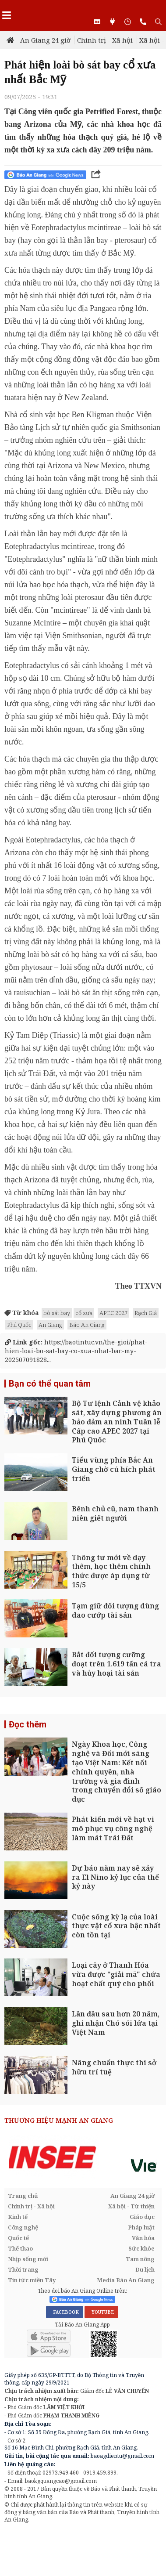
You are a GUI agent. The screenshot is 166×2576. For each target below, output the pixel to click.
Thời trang (23, 2269)
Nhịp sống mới (28, 2259)
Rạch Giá (145, 1313)
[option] (83, 2157)
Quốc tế (18, 2238)
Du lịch (145, 2269)
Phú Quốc (19, 1325)
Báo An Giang (87, 1325)
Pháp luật (141, 2227)
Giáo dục (142, 2217)
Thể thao (20, 2248)
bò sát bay (56, 1313)
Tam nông (140, 2259)
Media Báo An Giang (126, 2280)
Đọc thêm (27, 1724)
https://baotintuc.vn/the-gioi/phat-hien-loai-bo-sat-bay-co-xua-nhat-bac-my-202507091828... (76, 1350)
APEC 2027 (113, 1313)
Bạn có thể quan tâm (50, 1383)
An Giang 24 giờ (45, 40)
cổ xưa (83, 1313)
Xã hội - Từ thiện (131, 2206)
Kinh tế (18, 2217)
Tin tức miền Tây (32, 2280)
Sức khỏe (141, 2248)
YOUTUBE (101, 2312)
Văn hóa (143, 2238)
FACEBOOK (64, 2312)
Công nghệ (23, 2227)
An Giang (50, 1325)
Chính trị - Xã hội (105, 40)
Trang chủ (23, 2196)
